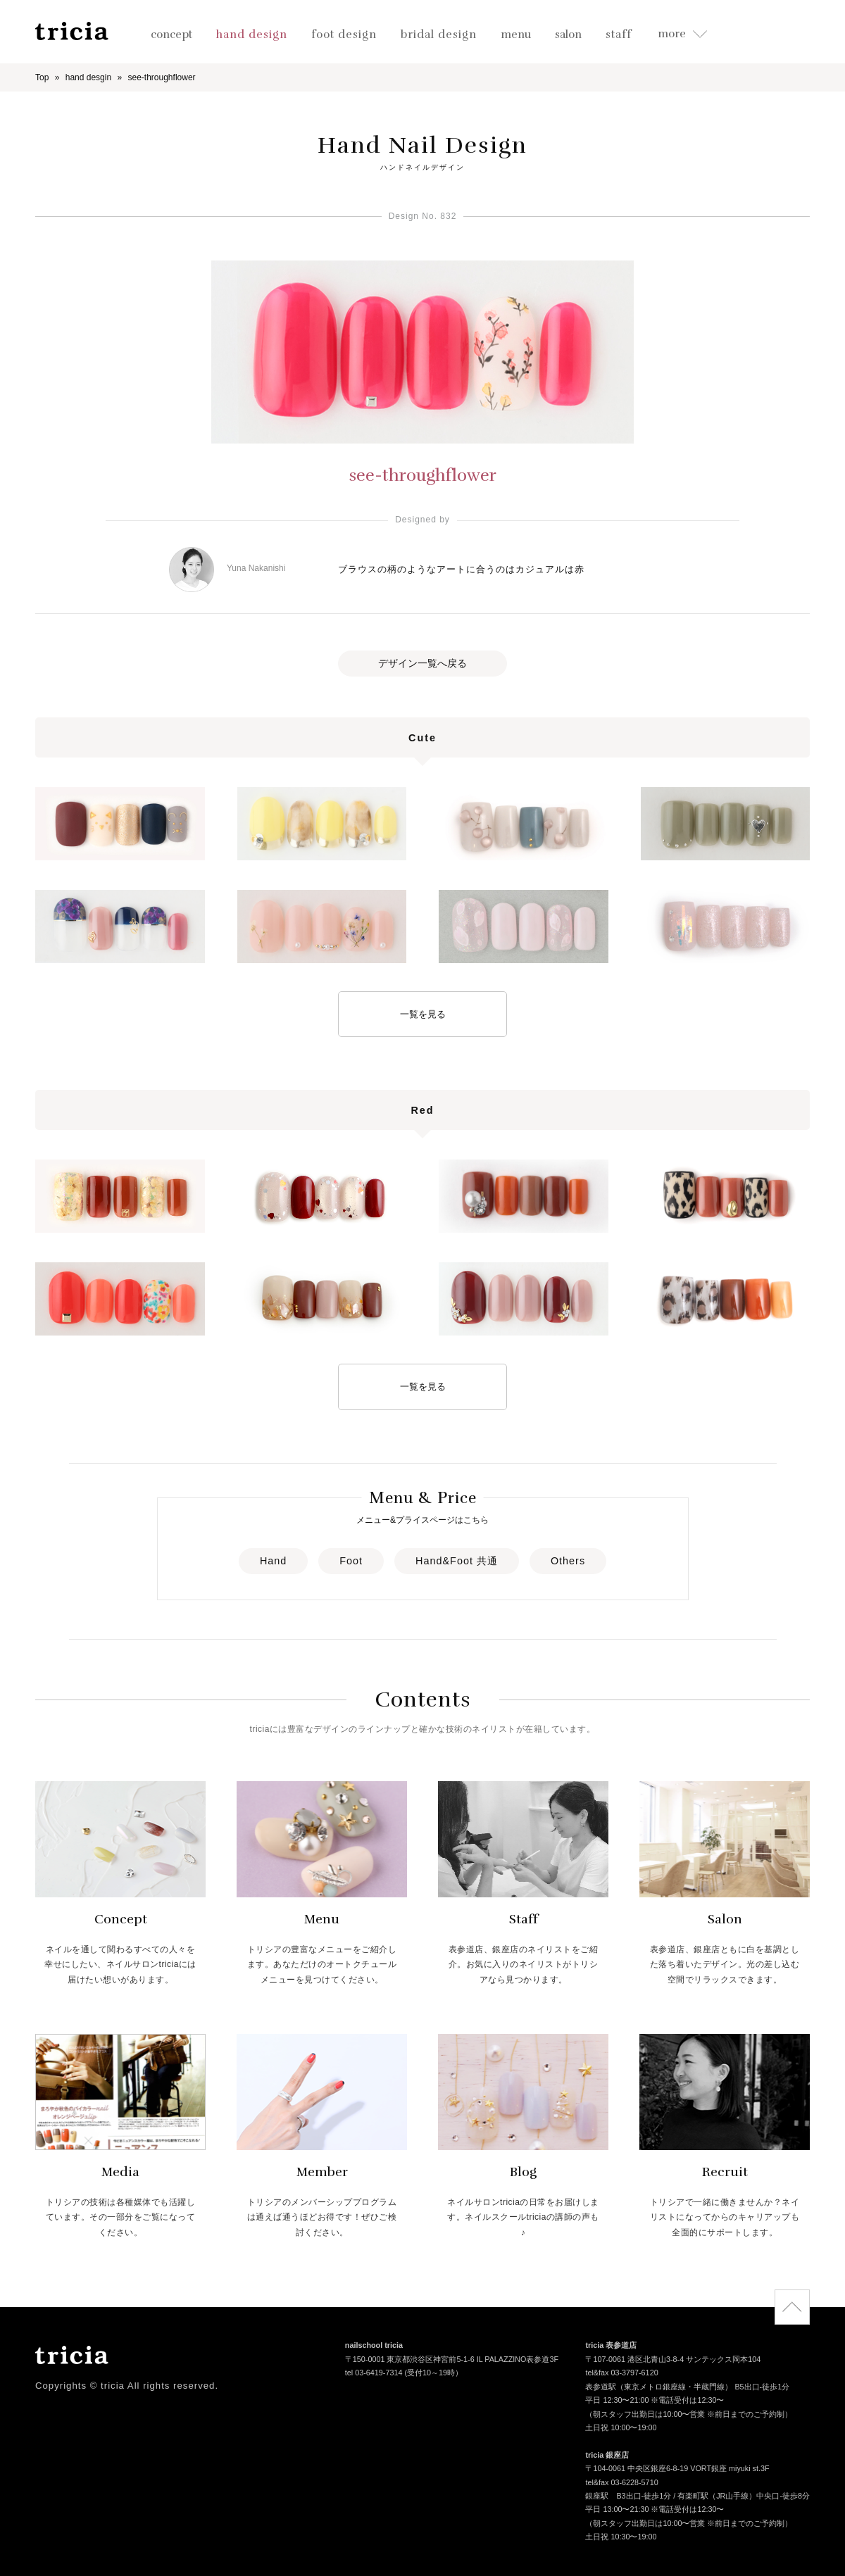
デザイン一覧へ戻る (422, 663)
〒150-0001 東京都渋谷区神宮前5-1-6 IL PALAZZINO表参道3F (451, 2360)
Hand (273, 1560)
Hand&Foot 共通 (456, 1560)
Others (568, 1560)
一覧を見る (423, 1014)
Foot (351, 1560)
